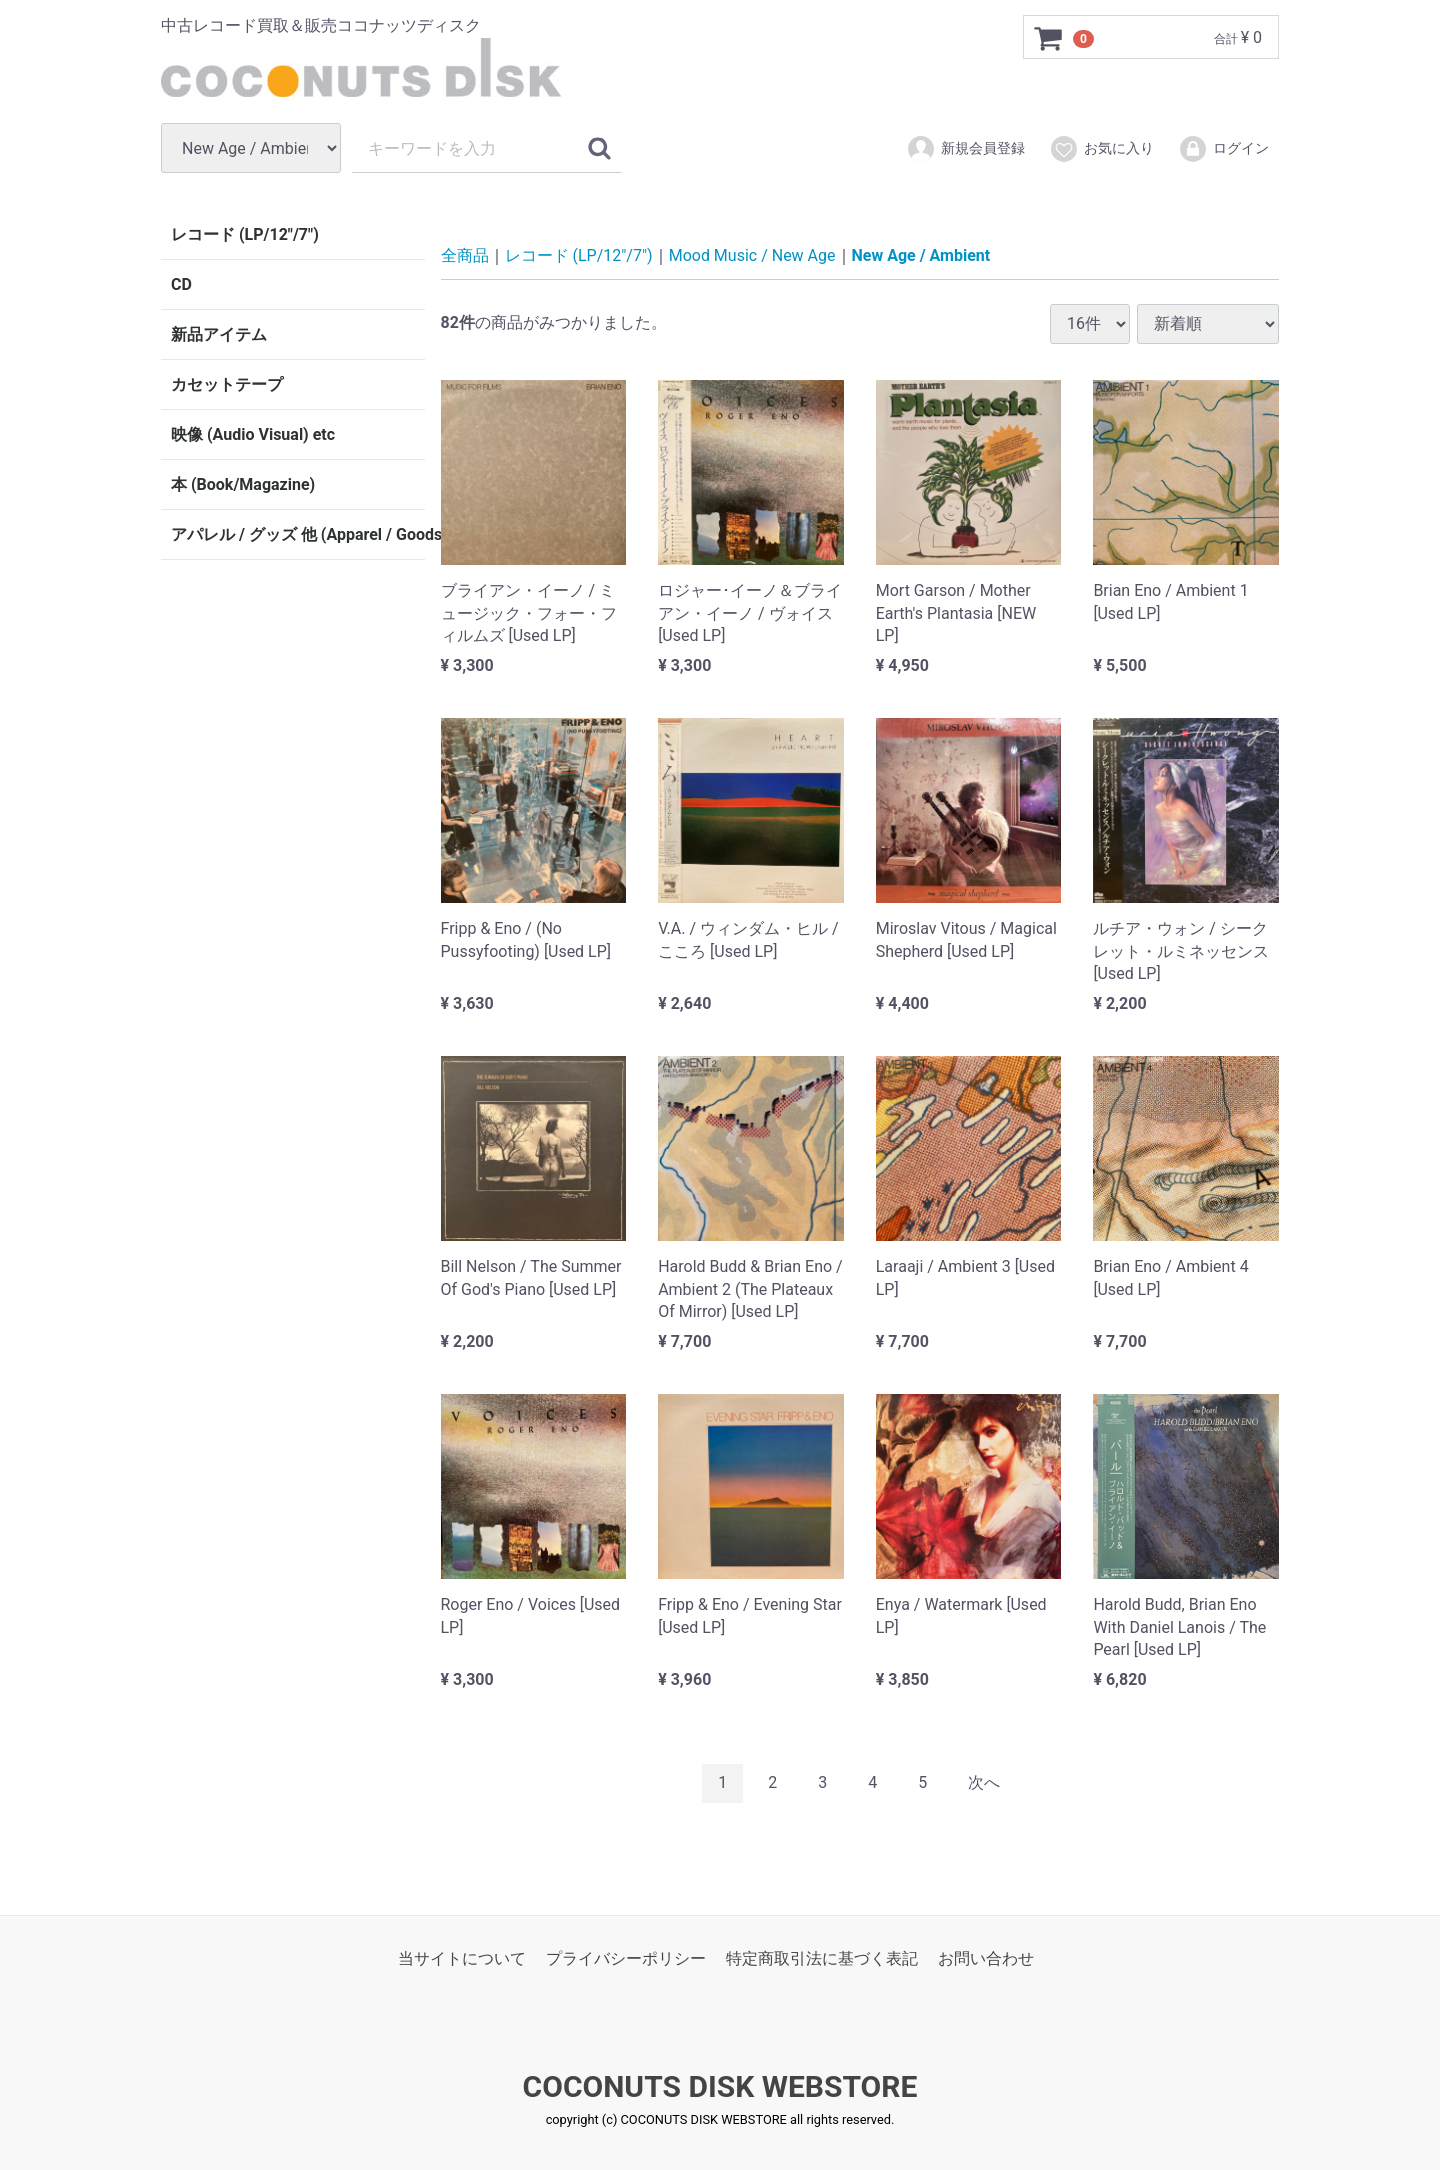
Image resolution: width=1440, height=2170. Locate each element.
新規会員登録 (965, 149)
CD (181, 284)
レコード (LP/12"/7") (245, 234)
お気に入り (1101, 149)
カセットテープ (227, 384)
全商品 (465, 255)
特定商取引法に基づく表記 (822, 1957)
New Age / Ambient (921, 255)
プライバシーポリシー (626, 1957)
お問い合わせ (986, 1957)
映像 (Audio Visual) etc (253, 434)
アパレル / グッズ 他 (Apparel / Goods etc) (298, 534)
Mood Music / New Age (752, 255)
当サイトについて (462, 1957)
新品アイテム (219, 334)
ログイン (1223, 149)
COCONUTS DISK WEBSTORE (720, 2086)
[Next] (984, 1782)
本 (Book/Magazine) (243, 484)
